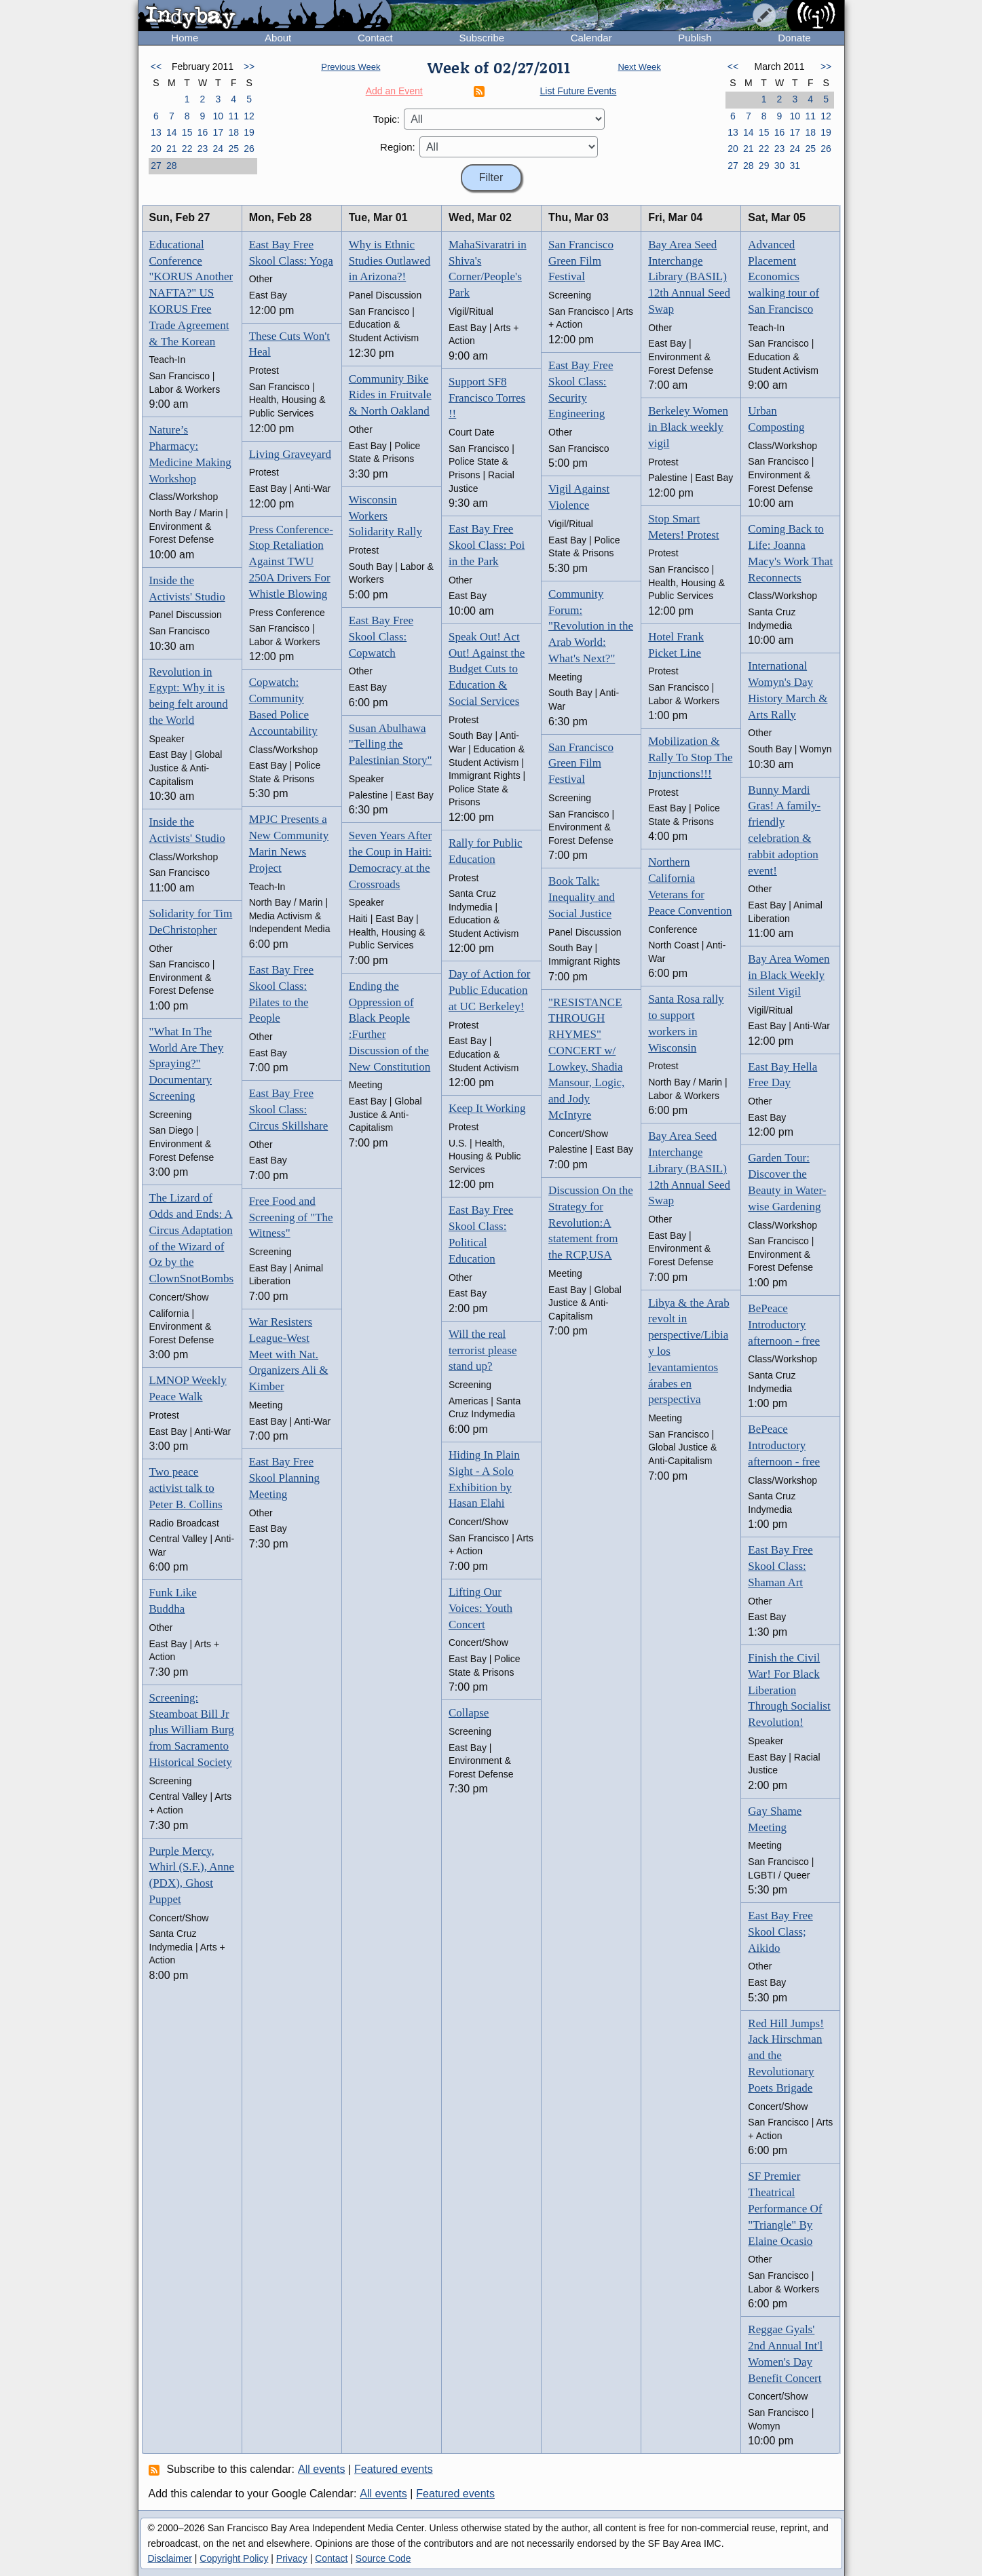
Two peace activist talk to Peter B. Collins (186, 1488)
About (278, 37)
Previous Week (350, 67)
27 (156, 165)
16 (202, 132)
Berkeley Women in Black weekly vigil (688, 427)
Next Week (639, 67)
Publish (694, 37)
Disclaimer (170, 2558)
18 (233, 132)
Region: (397, 147)
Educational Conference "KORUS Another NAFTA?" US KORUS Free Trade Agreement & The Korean (191, 293)
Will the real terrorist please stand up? (483, 1350)
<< (156, 66)
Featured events (393, 2469)
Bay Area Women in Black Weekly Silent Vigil (788, 975)
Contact (375, 37)
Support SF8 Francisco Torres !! (487, 398)
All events (321, 2469)
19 (249, 132)
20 (156, 148)
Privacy (291, 2558)
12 (249, 116)
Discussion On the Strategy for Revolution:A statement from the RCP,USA (590, 1222)
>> (249, 66)
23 (202, 148)
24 (218, 148)
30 (779, 165)
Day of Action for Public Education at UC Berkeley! (489, 990)
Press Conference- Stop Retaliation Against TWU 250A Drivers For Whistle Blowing (291, 561)
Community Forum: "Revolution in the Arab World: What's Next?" (590, 626)
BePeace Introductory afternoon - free (784, 1324)
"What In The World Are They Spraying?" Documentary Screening (186, 1063)
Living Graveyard (290, 454)
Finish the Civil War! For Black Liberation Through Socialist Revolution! (789, 1690)
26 (249, 148)
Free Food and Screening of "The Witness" (291, 1217)
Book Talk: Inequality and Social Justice (581, 897)
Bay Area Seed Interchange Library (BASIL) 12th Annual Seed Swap (689, 276)
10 (218, 116)
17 (218, 132)
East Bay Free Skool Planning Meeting (284, 1478)
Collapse (469, 1712)
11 (233, 116)
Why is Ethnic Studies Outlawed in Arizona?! (389, 261)
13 (156, 132)
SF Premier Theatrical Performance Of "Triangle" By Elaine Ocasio (785, 2208)
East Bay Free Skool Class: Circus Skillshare (288, 1109)
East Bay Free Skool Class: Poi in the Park (487, 545)
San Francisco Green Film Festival (580, 261)
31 (795, 165)
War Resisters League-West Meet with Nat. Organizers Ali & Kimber (288, 1354)
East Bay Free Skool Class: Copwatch (381, 636)
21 (171, 148)
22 (187, 148)
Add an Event (394, 90)
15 (187, 132)
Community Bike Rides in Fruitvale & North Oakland (390, 395)
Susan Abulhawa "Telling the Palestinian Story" (390, 744)
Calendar (591, 37)
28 (171, 165)
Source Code (383, 2558)
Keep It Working (487, 1108)
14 (171, 132)
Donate (794, 37)
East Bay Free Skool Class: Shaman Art (780, 1566)
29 (764, 165)
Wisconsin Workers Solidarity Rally (385, 516)
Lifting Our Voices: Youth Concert (480, 1608)
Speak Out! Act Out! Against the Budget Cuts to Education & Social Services (487, 669)
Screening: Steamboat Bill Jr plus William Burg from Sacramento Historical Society (191, 1730)
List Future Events (578, 90)
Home (184, 37)
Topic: (386, 119)
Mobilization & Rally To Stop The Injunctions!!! (690, 757)
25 (233, 148)
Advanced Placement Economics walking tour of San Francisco (783, 276)
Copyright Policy (234, 2558)
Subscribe (481, 37)
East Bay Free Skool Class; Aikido (780, 1932)
